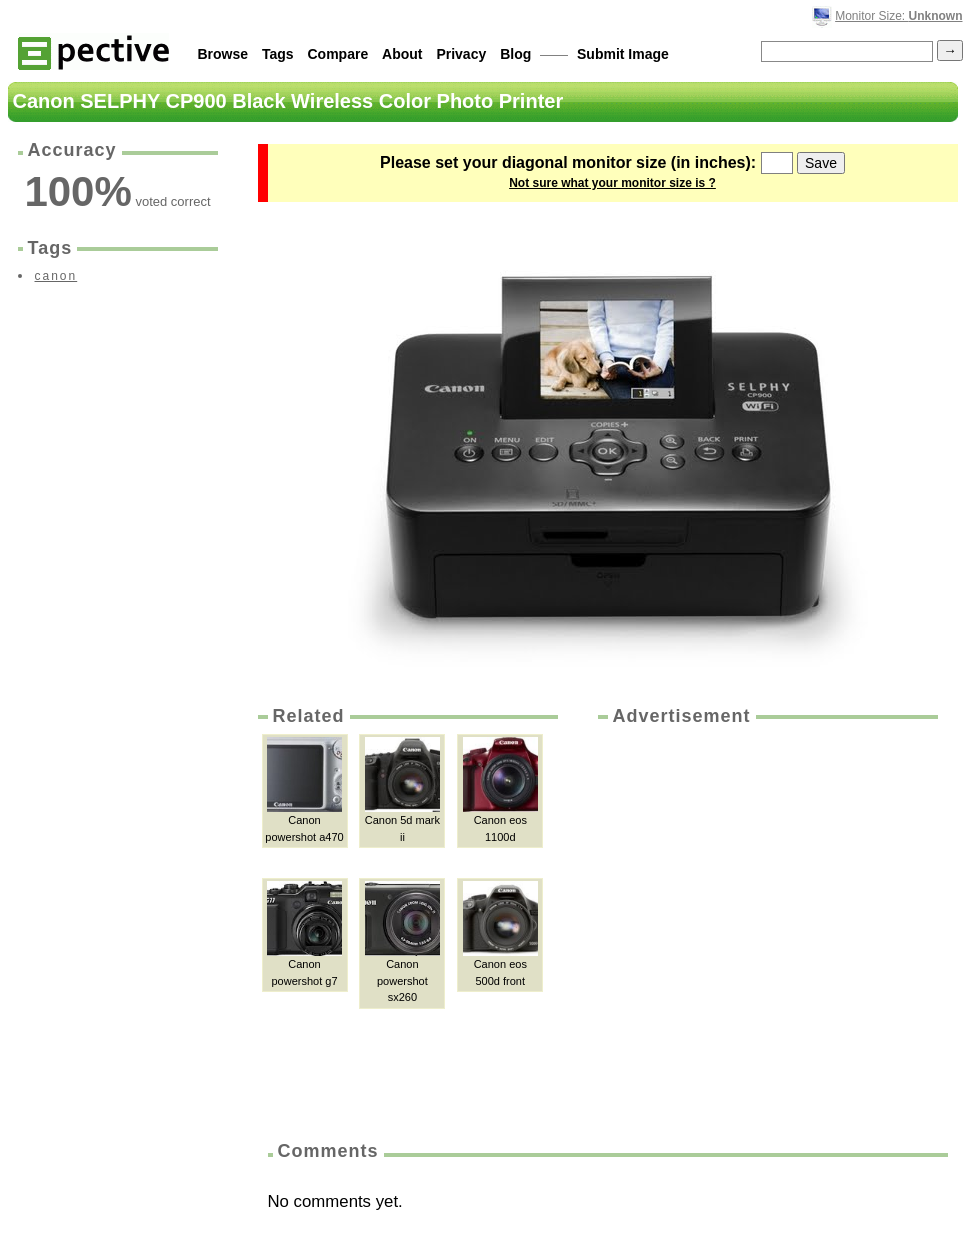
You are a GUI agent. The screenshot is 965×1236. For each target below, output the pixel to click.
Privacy (461, 54)
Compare (338, 54)
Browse (223, 54)
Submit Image (623, 54)
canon (56, 276)
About (402, 54)
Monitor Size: (898, 16)
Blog (515, 54)
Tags (278, 54)
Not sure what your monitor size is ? (612, 183)
